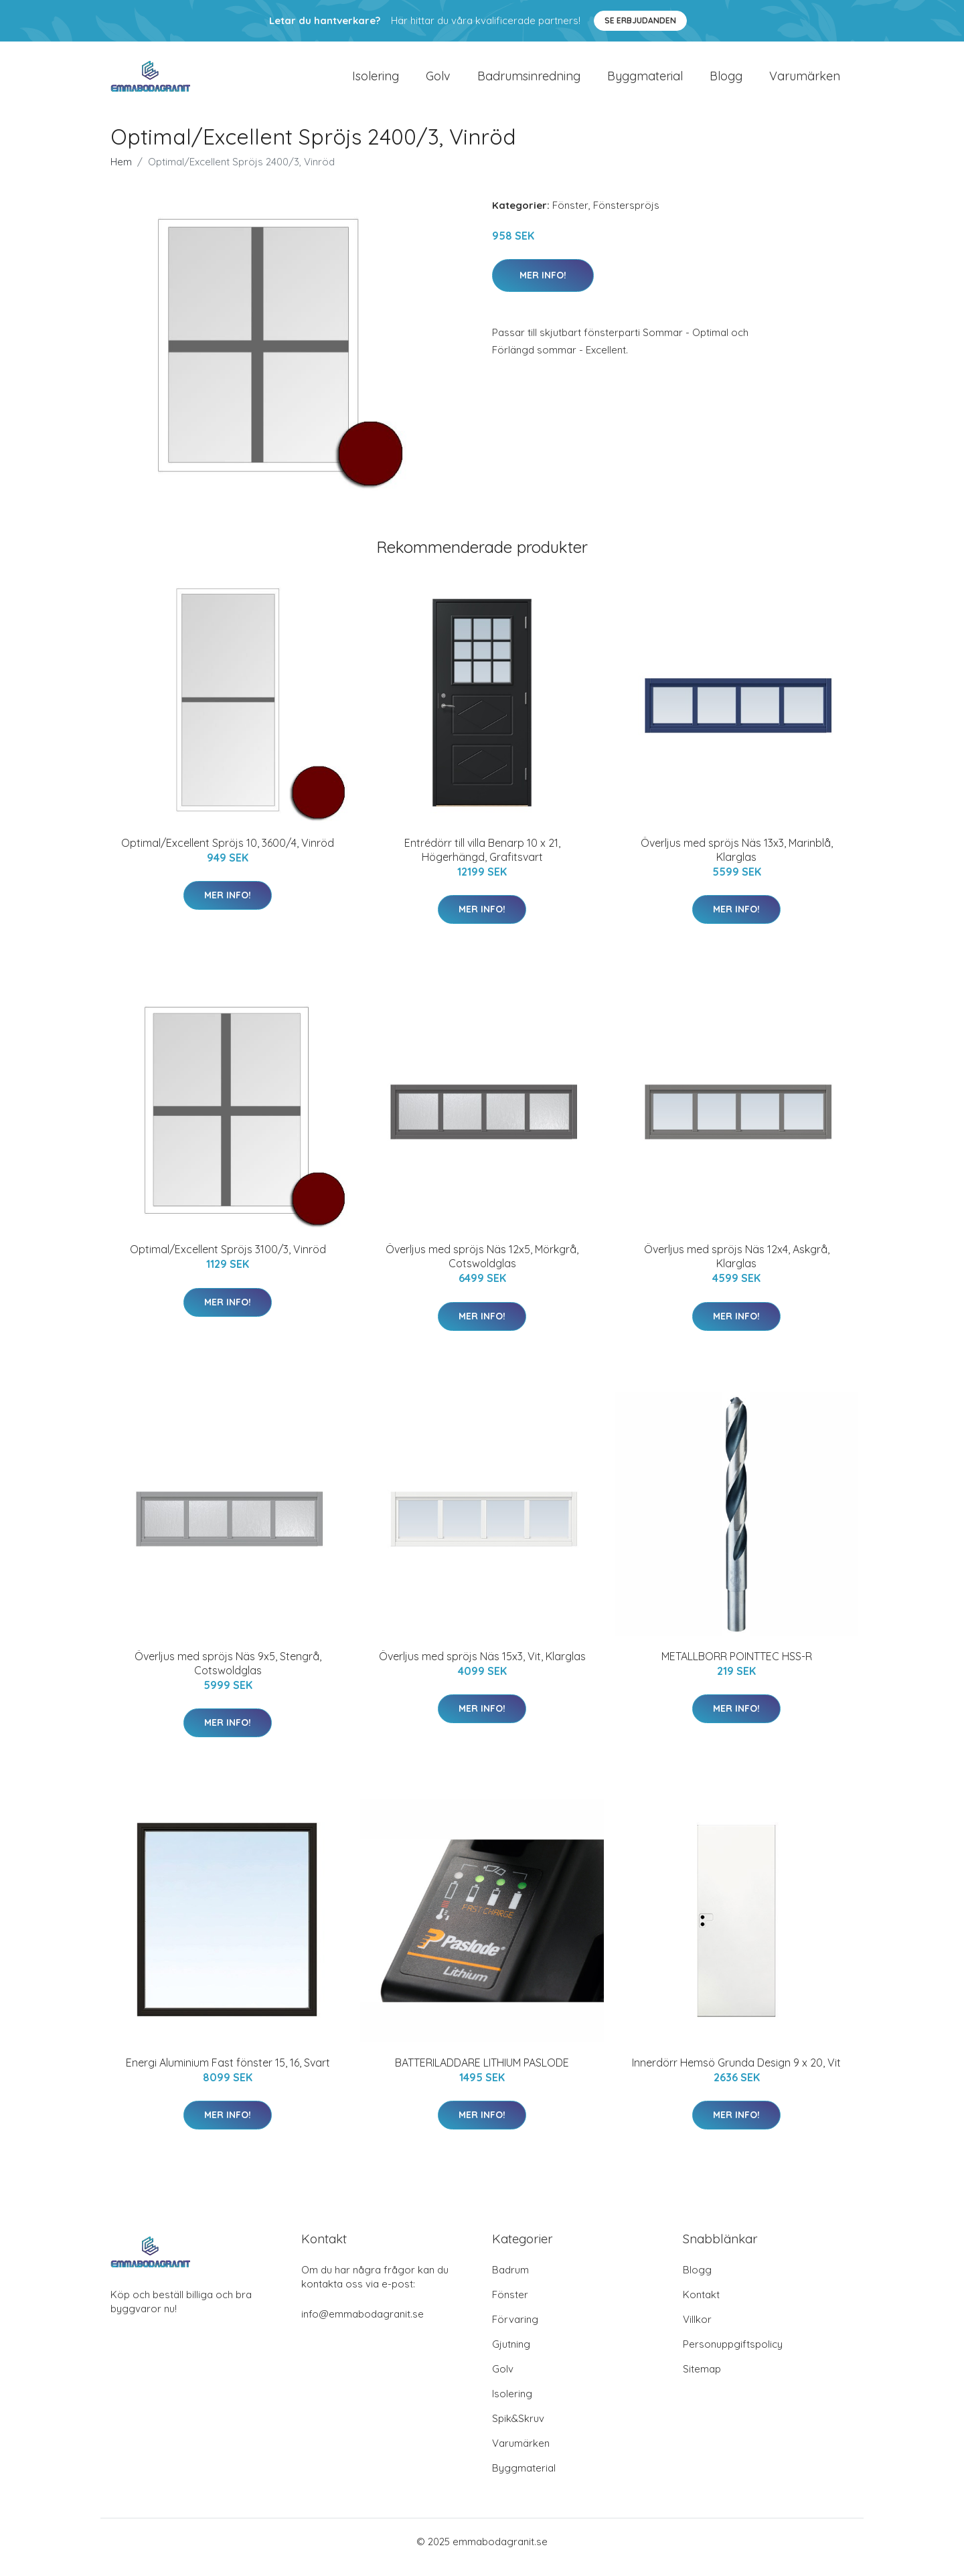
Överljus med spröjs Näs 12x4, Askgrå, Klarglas (736, 1267)
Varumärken (804, 81)
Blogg (726, 81)
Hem (121, 173)
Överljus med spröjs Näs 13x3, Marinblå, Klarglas (737, 861)
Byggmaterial (645, 81)
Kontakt (701, 2306)
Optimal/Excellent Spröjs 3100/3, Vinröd (228, 1260)
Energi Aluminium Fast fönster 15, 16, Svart (228, 2074)
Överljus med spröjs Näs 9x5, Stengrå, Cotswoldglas (228, 1674)
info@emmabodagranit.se (362, 2325)
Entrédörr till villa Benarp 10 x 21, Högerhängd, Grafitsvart (482, 861)
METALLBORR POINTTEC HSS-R (736, 1667)
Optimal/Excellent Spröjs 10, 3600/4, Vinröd (227, 854)
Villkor (697, 2330)
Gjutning (511, 2355)
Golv (438, 81)
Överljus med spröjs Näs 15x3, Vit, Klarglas (482, 1667)
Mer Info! (542, 286)
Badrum (510, 2281)
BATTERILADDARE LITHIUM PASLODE (482, 2074)
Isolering (375, 81)
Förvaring (515, 2330)
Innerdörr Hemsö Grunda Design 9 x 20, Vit (736, 2074)
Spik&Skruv (518, 2429)
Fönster (570, 216)
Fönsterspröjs (626, 216)
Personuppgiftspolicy (733, 2355)
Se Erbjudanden (640, 20)
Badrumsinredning (528, 81)
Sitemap (702, 2380)
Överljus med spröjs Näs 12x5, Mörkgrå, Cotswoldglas (482, 1267)
